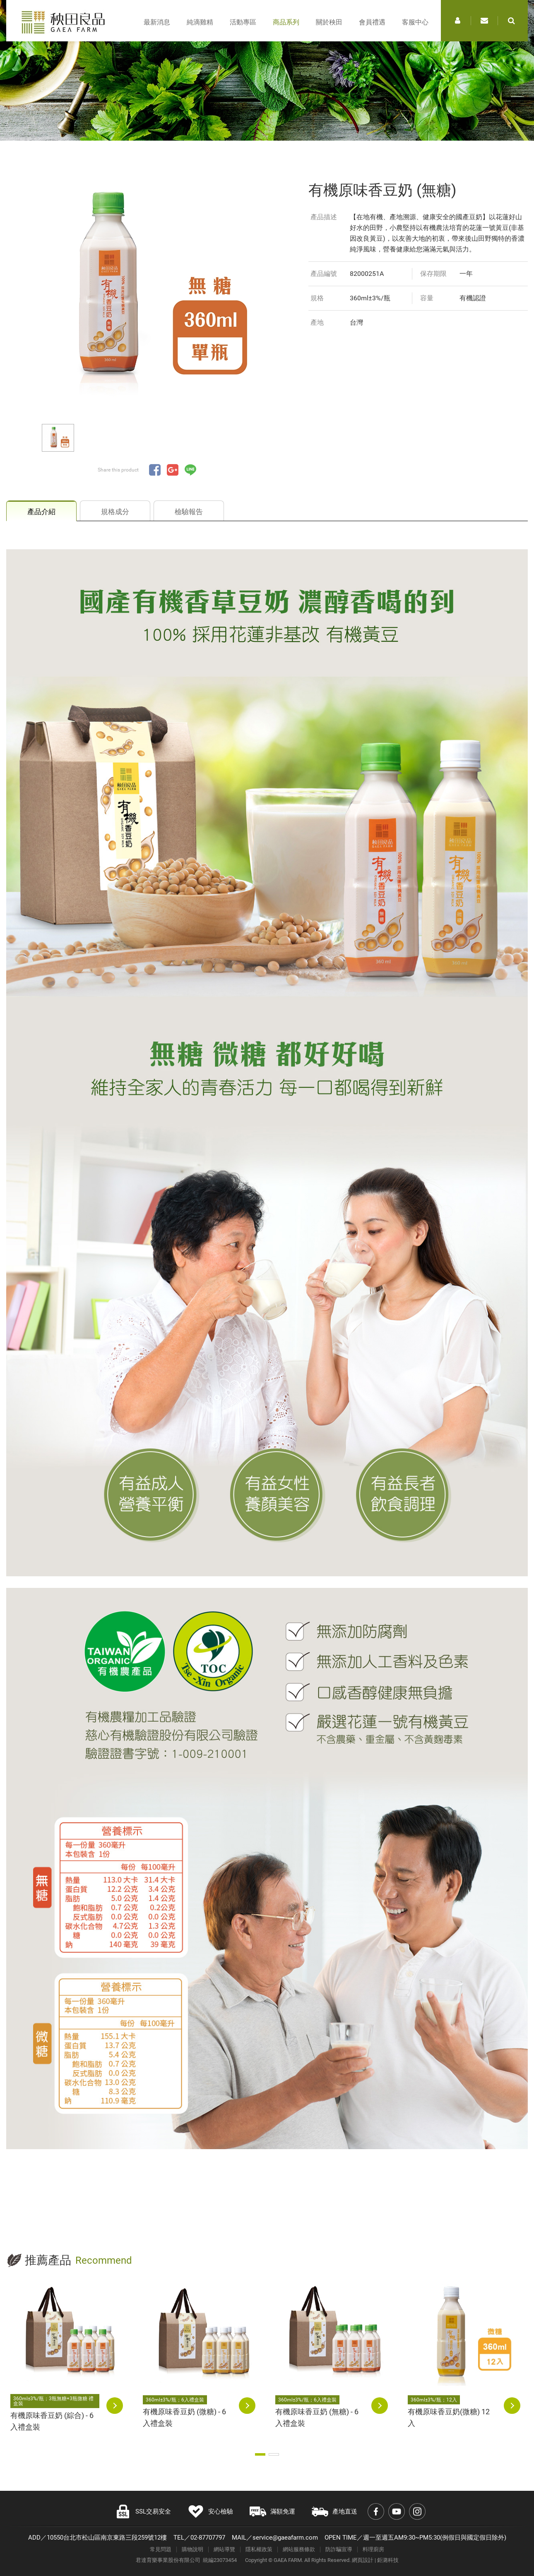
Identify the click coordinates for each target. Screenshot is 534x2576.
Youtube (396, 2511)
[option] (147, 289)
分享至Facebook (155, 470)
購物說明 (192, 2549)
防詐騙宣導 (338, 2549)
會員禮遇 (372, 22)
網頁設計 (362, 2560)
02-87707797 (207, 2537)
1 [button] (260, 2454)
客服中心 (415, 22)
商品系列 (286, 22)
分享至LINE (190, 470)
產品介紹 (41, 512)
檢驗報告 (189, 512)
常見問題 (160, 2549)
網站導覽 (224, 2549)
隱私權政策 (258, 2549)
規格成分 (115, 512)
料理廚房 (373, 2549)
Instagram (417, 2511)
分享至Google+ (172, 470)
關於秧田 (329, 22)
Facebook (376, 2511)
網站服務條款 (299, 2549)
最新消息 (157, 22)
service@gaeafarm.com (285, 2537)
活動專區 (243, 22)
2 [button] (274, 2454)
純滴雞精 (200, 22)
